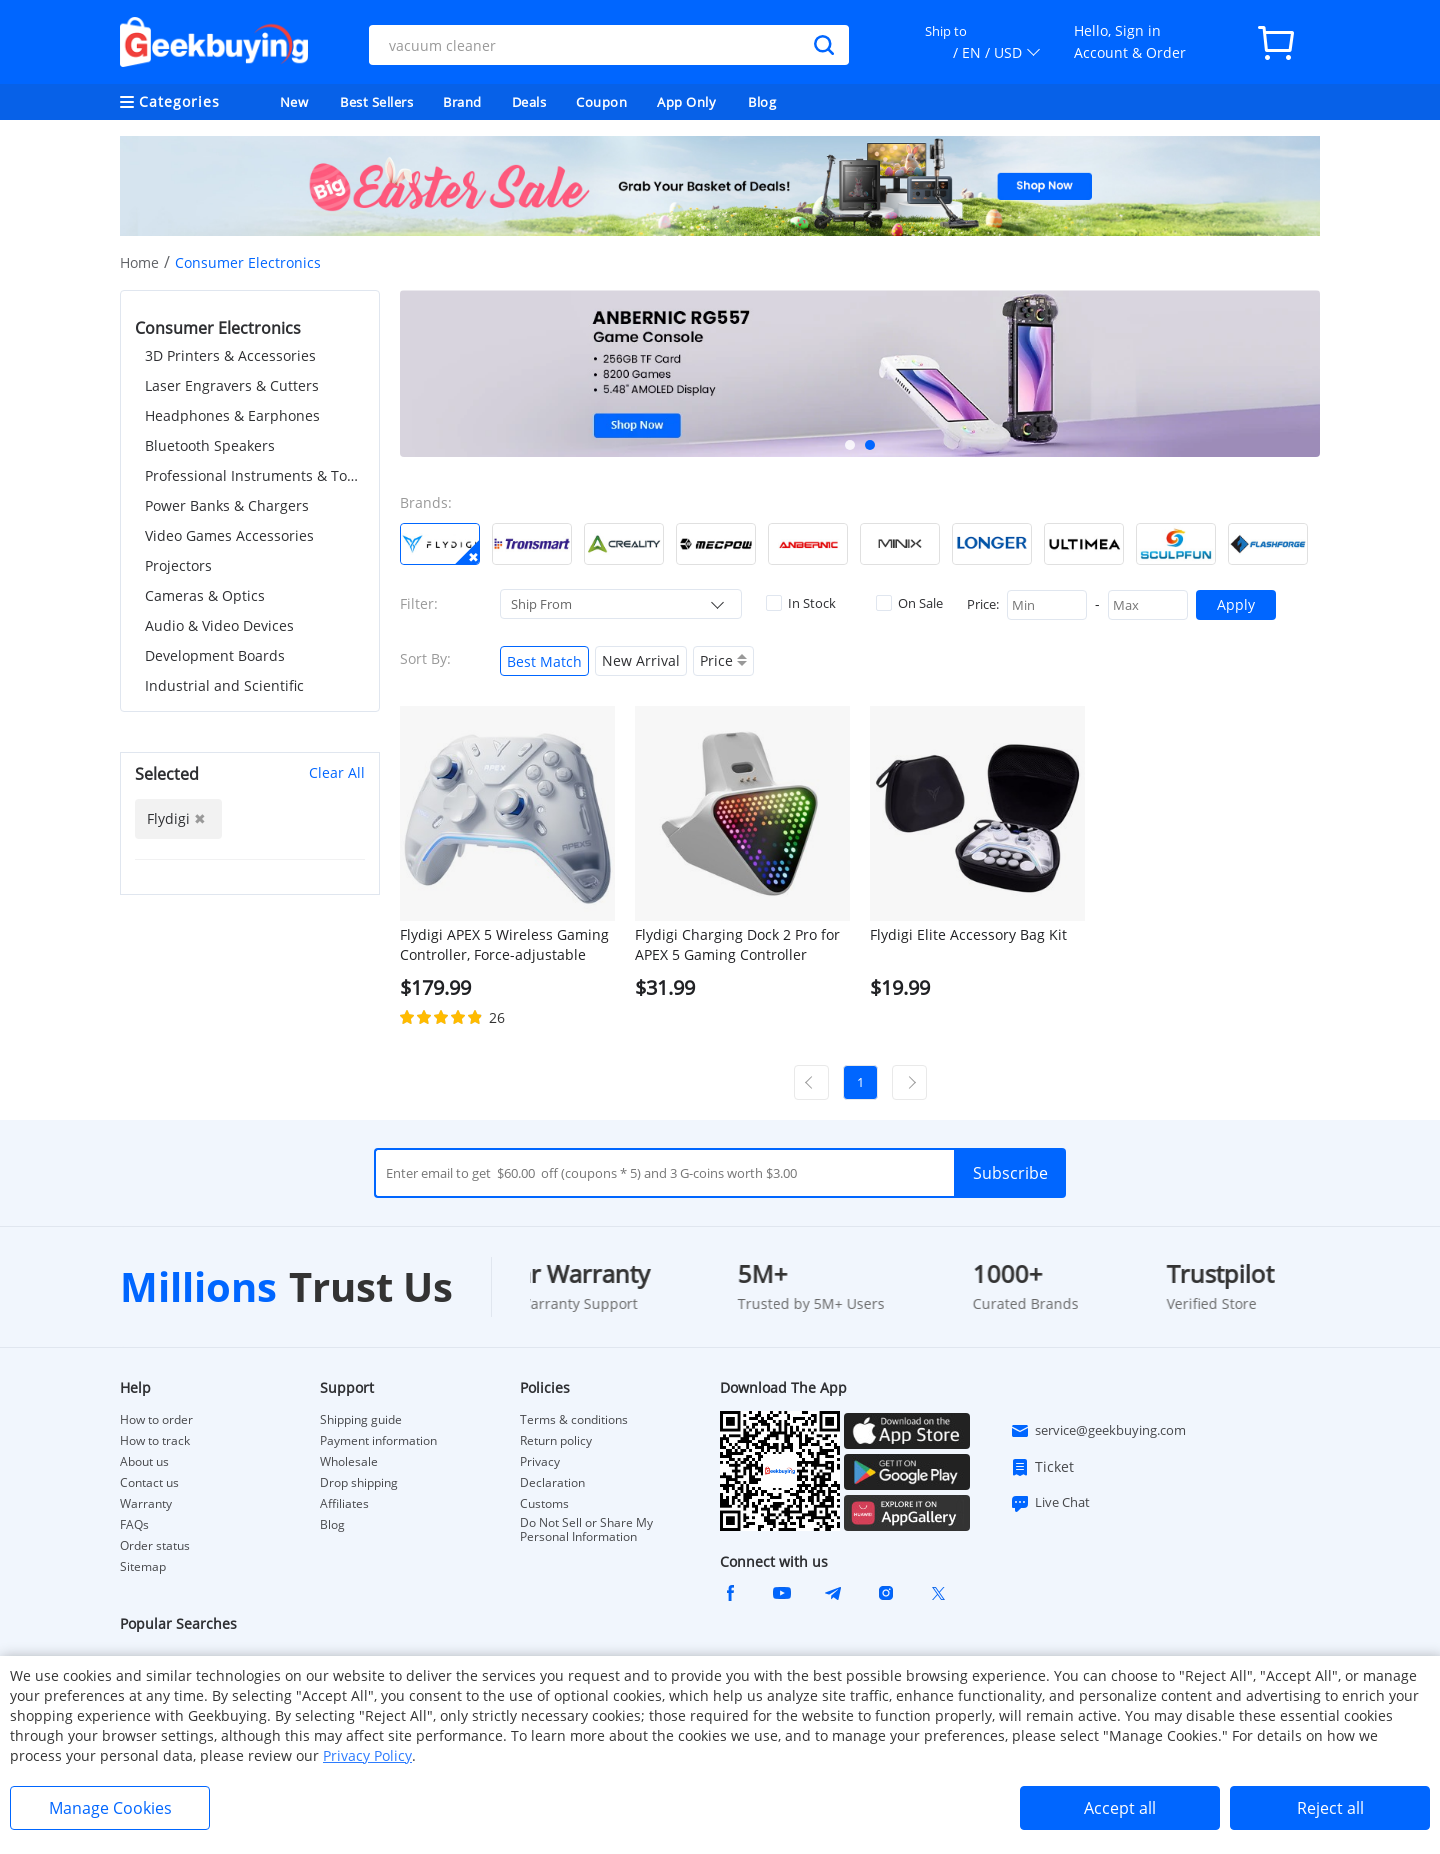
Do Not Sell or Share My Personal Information (586, 1530)
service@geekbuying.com (1098, 1431)
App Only (686, 102)
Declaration (552, 1483)
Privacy (540, 1462)
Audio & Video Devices (219, 625)
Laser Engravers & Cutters (232, 385)
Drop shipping (359, 1483)
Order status (155, 1546)
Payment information (378, 1441)
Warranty (146, 1504)
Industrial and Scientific (224, 685)
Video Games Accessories (229, 535)
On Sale (909, 603)
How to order (156, 1420)
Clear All (337, 772)
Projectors (178, 565)
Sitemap (143, 1566)
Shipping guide (361, 1420)
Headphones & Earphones (232, 415)
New (294, 102)
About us (144, 1462)
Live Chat (1050, 1503)
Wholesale (349, 1462)
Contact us (149, 1483)
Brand (462, 102)
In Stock (801, 603)
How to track (155, 1441)
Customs (544, 1504)
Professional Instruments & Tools (255, 475)
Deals (529, 102)
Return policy (556, 1441)
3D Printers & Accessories (230, 355)
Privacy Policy (367, 1755)
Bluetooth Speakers (210, 445)
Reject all (1330, 1808)
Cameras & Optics (205, 595)
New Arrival (641, 660)
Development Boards (215, 655)
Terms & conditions (574, 1420)
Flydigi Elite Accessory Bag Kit (968, 934)
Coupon (601, 102)
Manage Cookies (110, 1808)
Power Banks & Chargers (227, 505)
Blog (762, 102)
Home (139, 262)
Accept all (1120, 1808)
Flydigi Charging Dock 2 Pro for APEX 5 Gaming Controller (737, 944)
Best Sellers (376, 102)
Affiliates (344, 1504)
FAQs (134, 1525)
